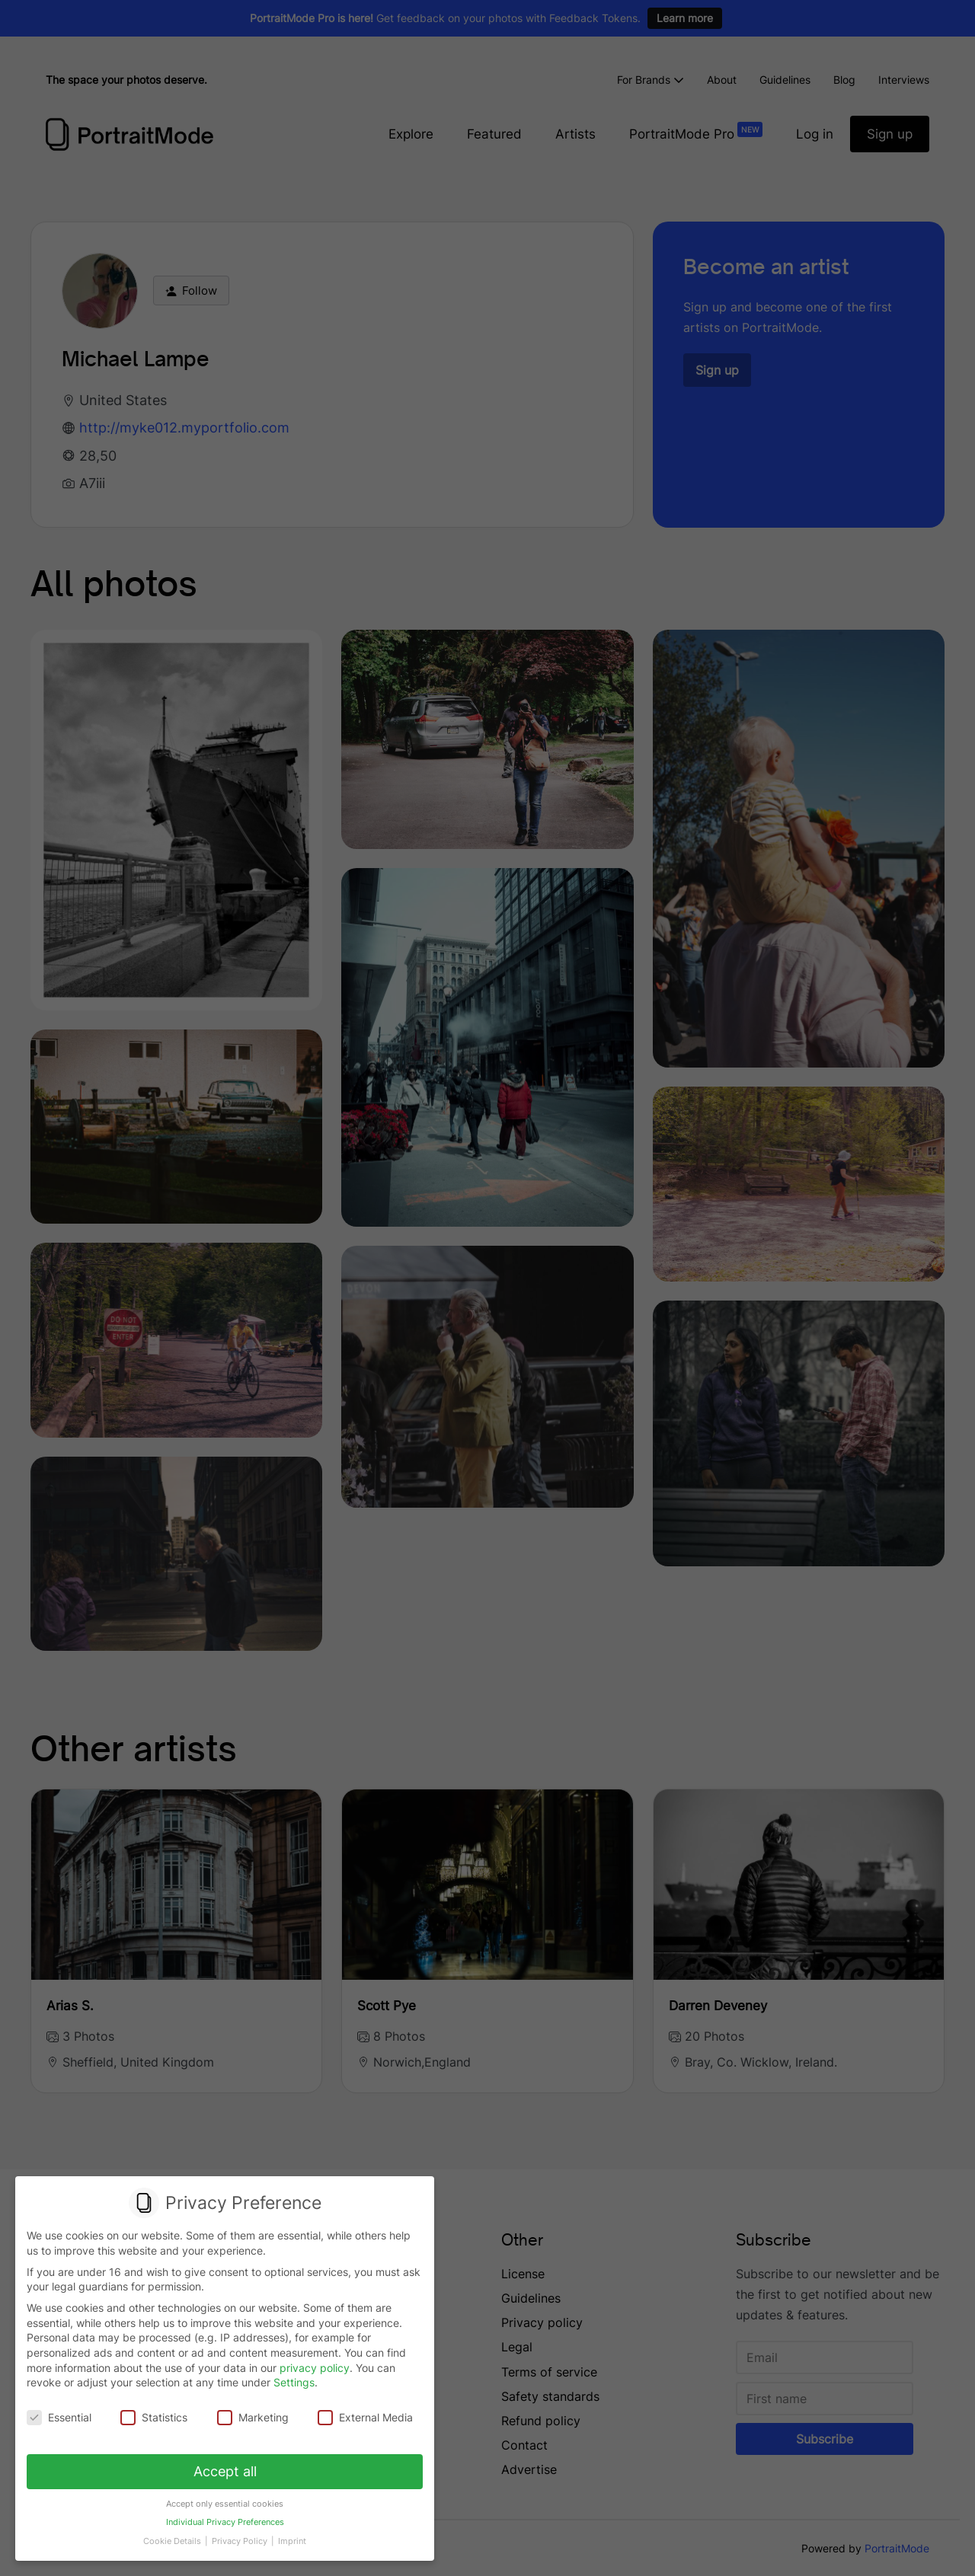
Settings (294, 2382)
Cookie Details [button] (176, 2533)
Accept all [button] (225, 2468)
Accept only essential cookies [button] (225, 2499)
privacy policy (315, 2367)
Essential (61, 2417)
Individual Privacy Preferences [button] (224, 2516)
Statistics (155, 2417)
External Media (363, 2417)
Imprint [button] (289, 2533)
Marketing (252, 2417)
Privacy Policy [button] (240, 2533)
